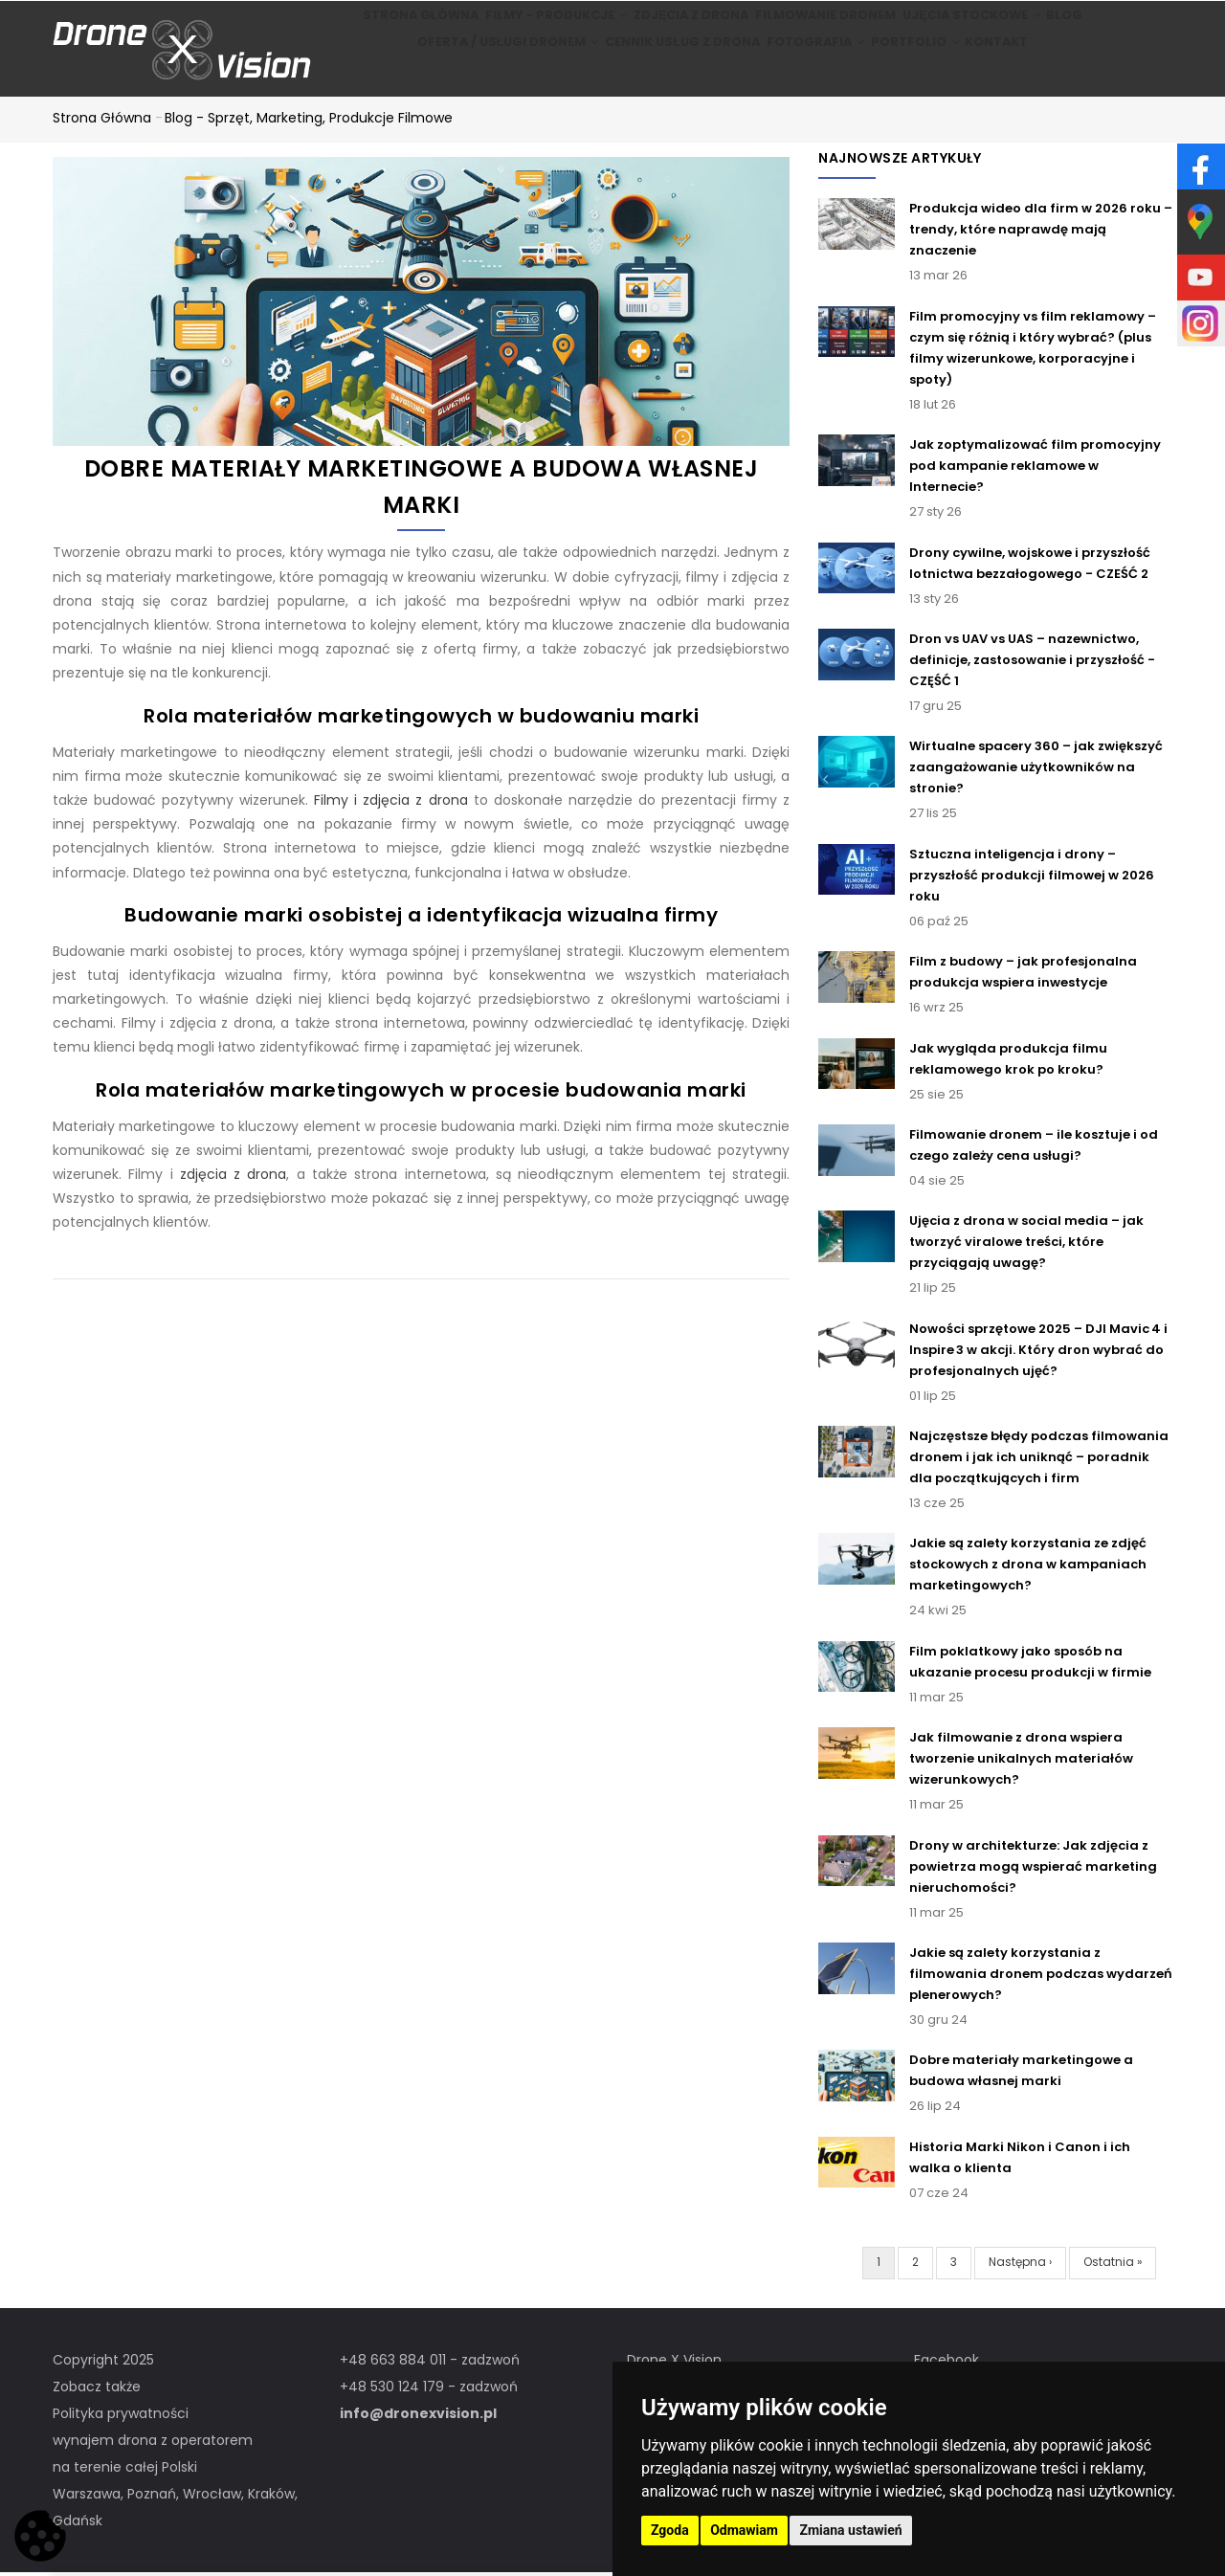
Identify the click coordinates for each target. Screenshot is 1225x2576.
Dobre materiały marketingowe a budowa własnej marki (1021, 2074)
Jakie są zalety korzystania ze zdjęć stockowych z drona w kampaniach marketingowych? (1028, 1568)
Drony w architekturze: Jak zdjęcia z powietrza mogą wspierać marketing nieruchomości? (1033, 1869)
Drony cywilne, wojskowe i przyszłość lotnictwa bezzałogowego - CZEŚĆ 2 (1029, 566)
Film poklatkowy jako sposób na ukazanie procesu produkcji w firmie (1030, 1664)
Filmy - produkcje (531, 25)
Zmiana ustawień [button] (850, 2530)
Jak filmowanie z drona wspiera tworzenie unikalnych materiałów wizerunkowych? (1021, 1761)
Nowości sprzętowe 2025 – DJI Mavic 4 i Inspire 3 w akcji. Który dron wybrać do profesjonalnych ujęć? (1038, 1352)
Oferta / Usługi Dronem (477, 75)
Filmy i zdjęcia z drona (390, 802)
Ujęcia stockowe (982, 25)
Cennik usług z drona (659, 75)
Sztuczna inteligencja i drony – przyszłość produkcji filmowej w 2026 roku (1031, 878)
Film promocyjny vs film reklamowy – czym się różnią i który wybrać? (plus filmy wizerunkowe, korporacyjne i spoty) (1032, 350)
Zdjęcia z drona (679, 25)
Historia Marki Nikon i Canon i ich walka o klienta (1019, 2160)
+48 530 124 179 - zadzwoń (429, 2389)
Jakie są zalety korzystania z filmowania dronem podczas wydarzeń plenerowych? (1040, 1976)
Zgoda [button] (670, 2530)
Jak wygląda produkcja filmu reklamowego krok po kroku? (1008, 1061)
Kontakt (1020, 75)
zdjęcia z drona (233, 1177)
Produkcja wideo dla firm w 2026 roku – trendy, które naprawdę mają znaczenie (1040, 233)
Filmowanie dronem (825, 25)
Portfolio (921, 75)
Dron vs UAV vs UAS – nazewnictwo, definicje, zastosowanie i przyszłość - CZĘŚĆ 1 (1032, 663)
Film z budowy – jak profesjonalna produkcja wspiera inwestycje (1023, 974)
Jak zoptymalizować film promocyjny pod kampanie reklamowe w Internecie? (1035, 468)
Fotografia (805, 75)
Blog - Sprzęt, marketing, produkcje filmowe (309, 120)
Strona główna (383, 25)
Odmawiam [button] (744, 2530)
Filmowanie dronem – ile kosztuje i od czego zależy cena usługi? (1033, 1147)
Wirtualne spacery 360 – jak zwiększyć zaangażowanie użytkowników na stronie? (1036, 771)
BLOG (1095, 25)
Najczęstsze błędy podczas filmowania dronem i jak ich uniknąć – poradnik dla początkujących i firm (1039, 1460)
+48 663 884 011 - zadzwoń (430, 2362)
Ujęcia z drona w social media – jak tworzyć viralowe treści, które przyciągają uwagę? (1026, 1244)
